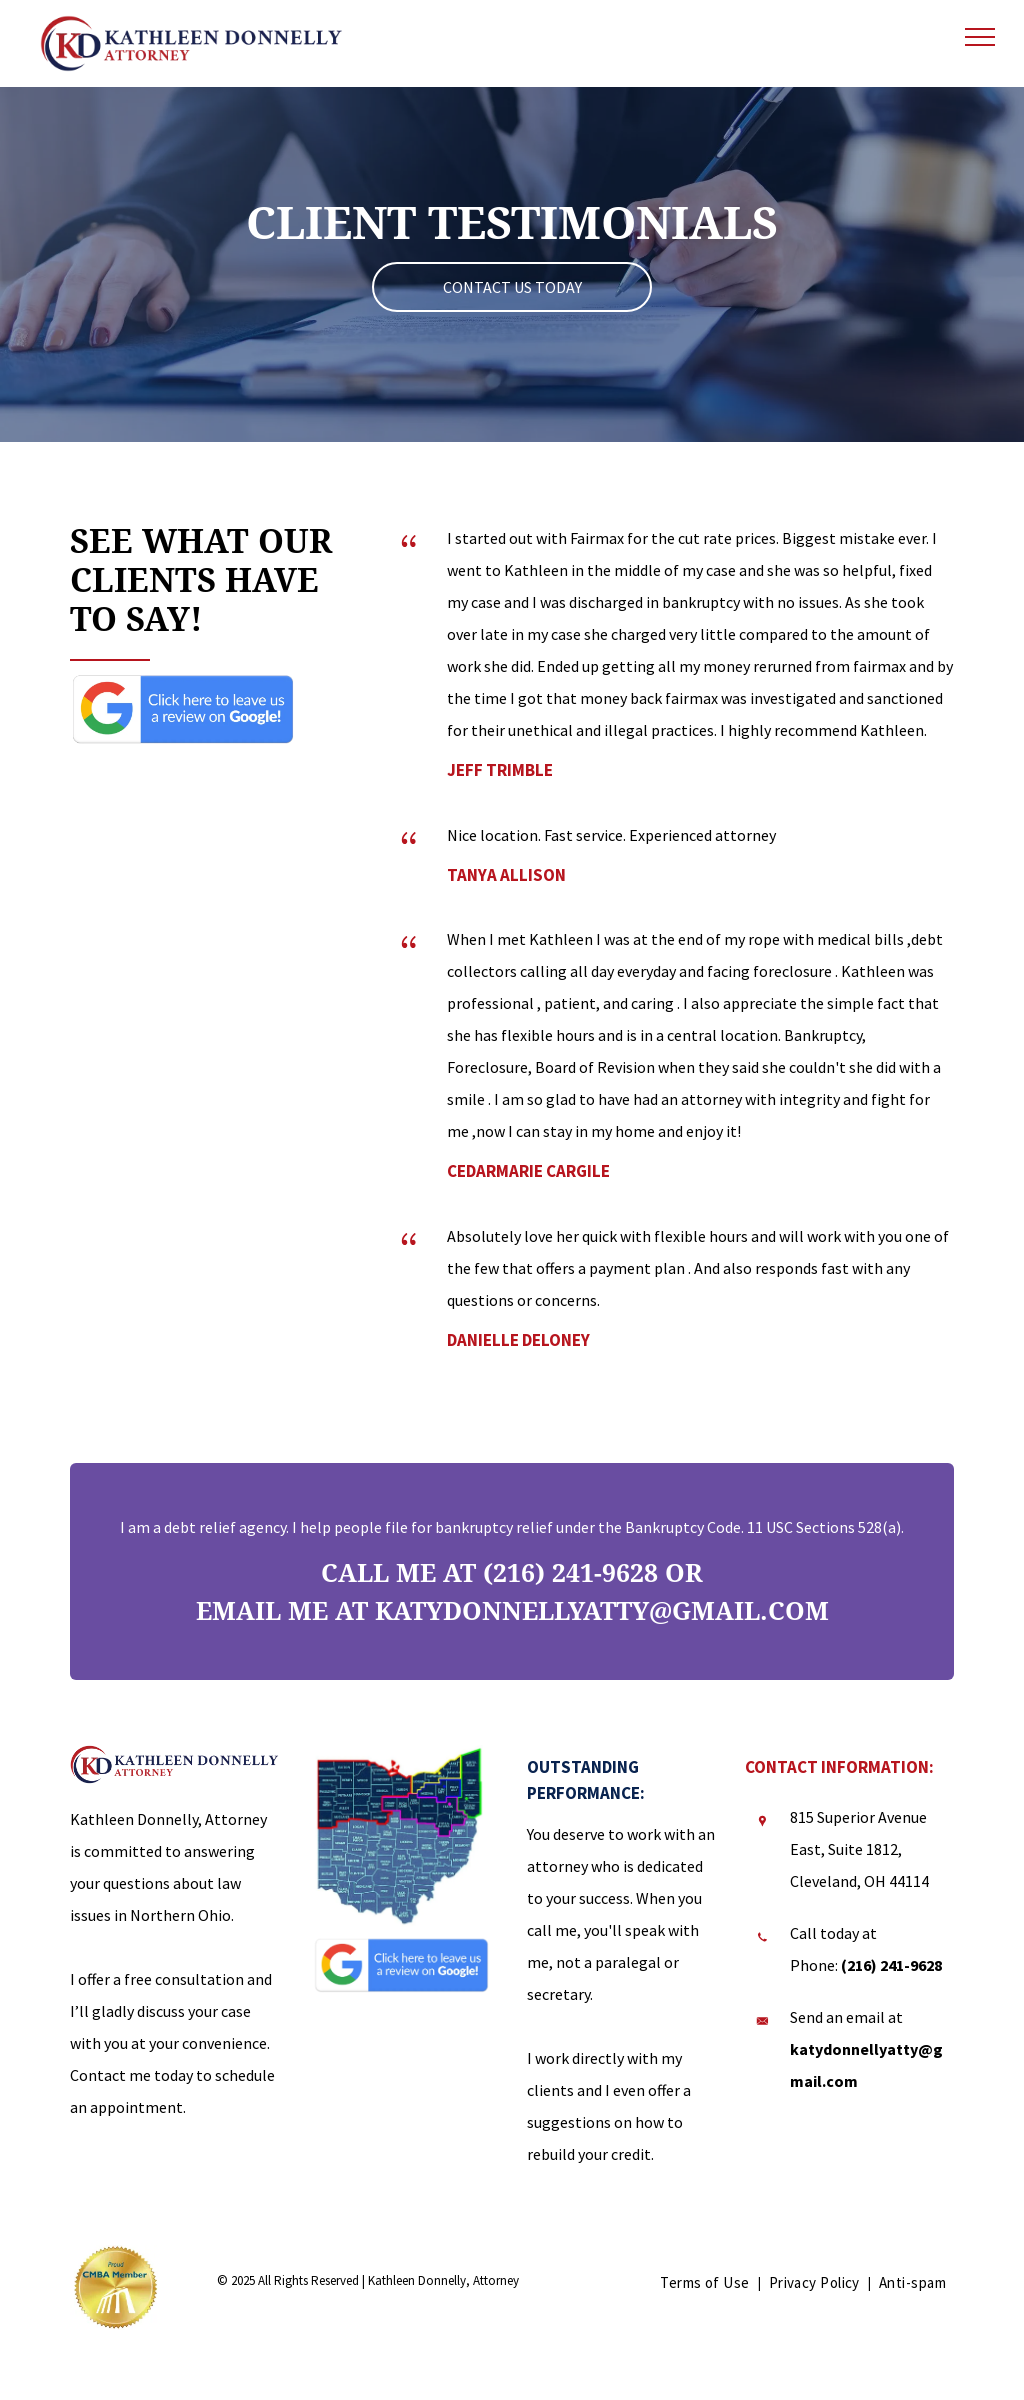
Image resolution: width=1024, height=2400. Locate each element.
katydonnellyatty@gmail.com (602, 1611)
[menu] (980, 37)
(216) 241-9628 (570, 1573)
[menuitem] (706, 2283)
